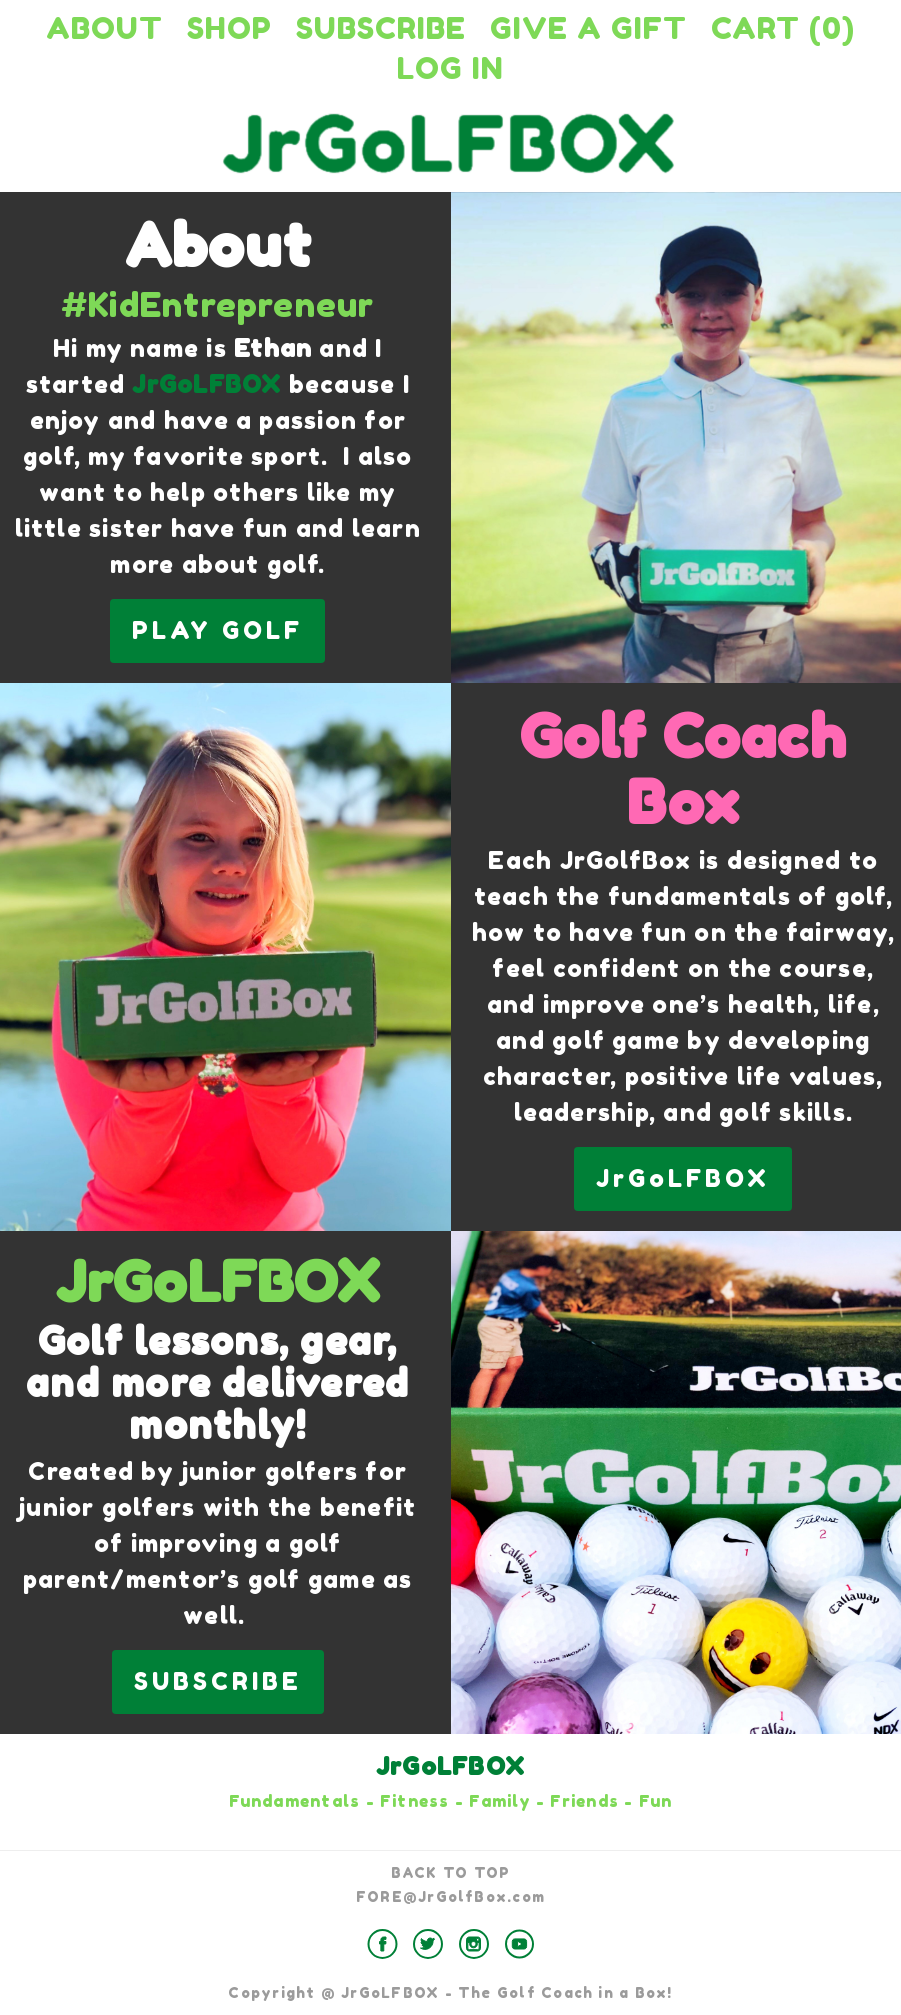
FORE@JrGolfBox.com (450, 1896)
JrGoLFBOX (683, 1178)
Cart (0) (783, 28)
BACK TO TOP (451, 1872)
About (104, 28)
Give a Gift (588, 28)
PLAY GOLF (217, 630)
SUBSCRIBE (218, 1681)
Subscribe (381, 28)
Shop (229, 28)
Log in (450, 68)
